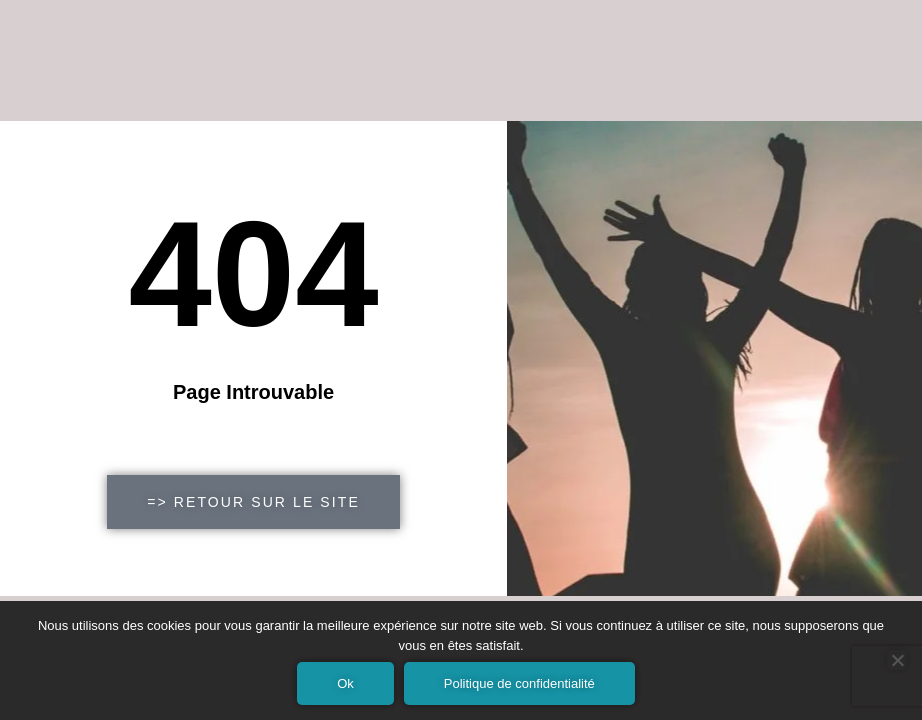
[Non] (897, 660)
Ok (345, 683)
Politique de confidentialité (519, 683)
